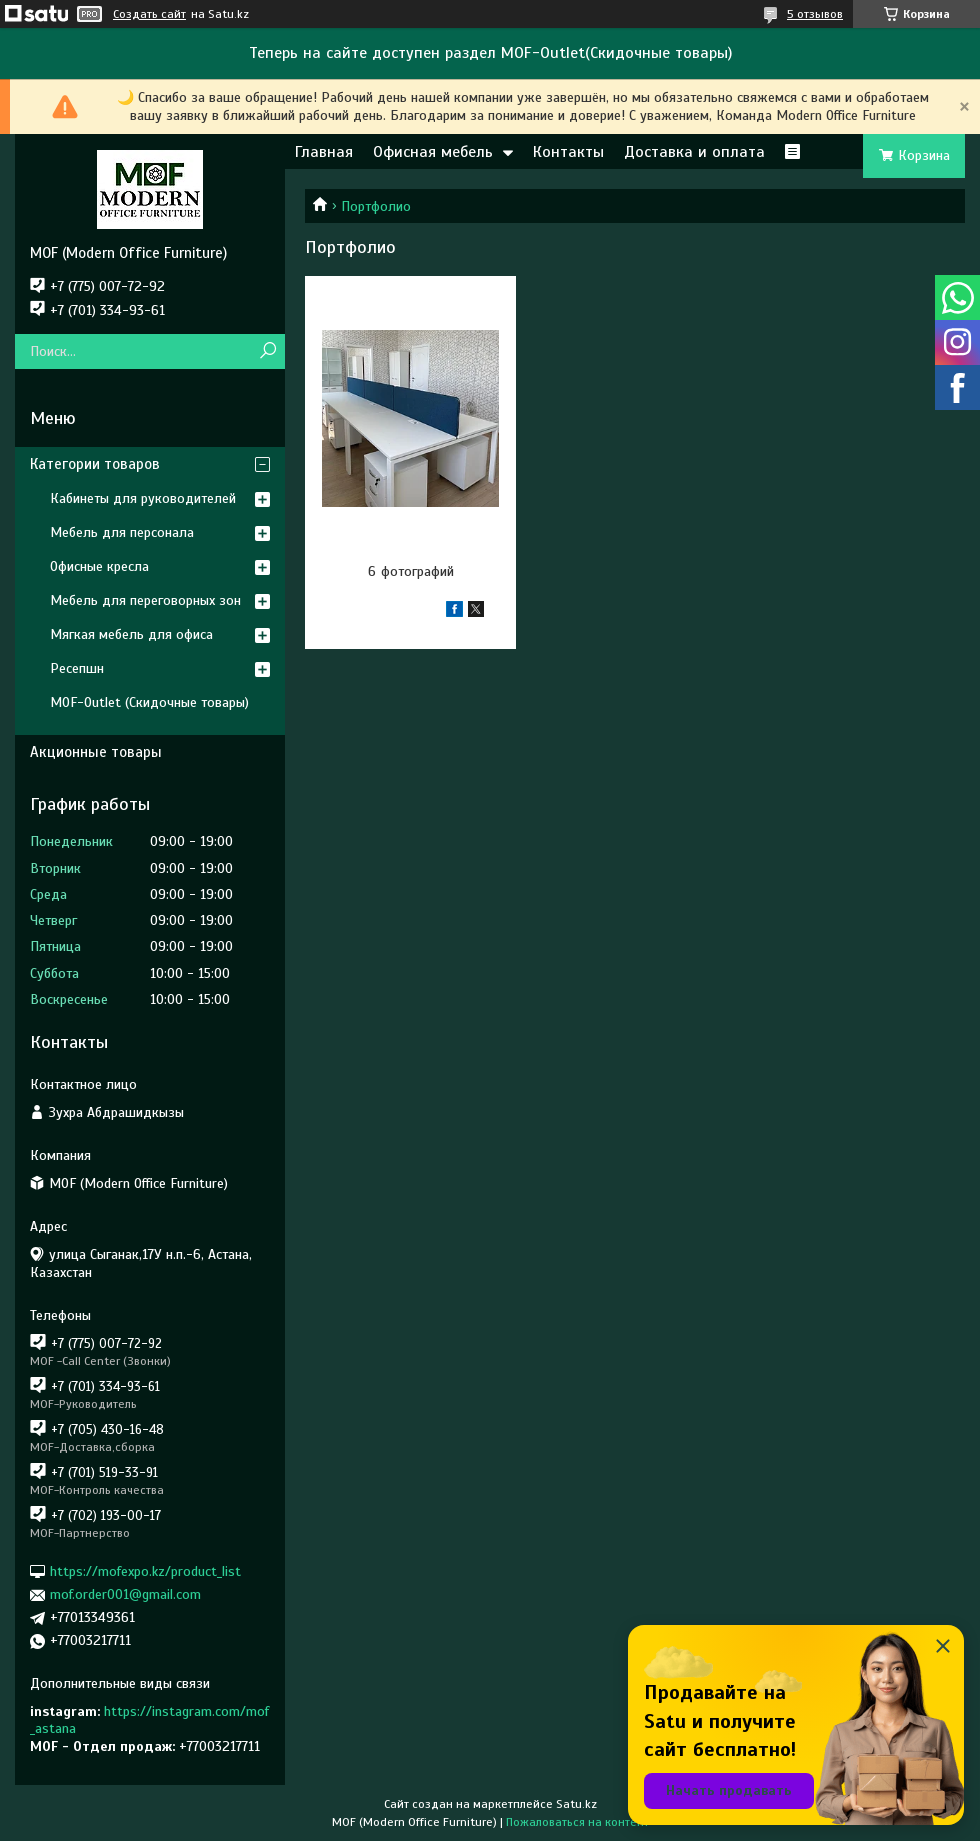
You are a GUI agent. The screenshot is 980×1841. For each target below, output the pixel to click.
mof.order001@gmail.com (125, 1594)
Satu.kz (576, 1804)
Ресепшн (77, 668)
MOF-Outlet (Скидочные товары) (149, 702)
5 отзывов (815, 14)
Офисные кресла (99, 566)
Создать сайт (149, 14)
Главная (324, 152)
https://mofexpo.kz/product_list (145, 1571)
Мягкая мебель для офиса (131, 634)
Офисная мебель (433, 152)
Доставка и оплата (694, 152)
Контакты (568, 152)
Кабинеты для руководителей (143, 498)
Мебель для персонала (122, 532)
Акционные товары (96, 752)
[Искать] (267, 351)
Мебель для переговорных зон (145, 600)
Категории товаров (95, 464)
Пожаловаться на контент (577, 1822)
